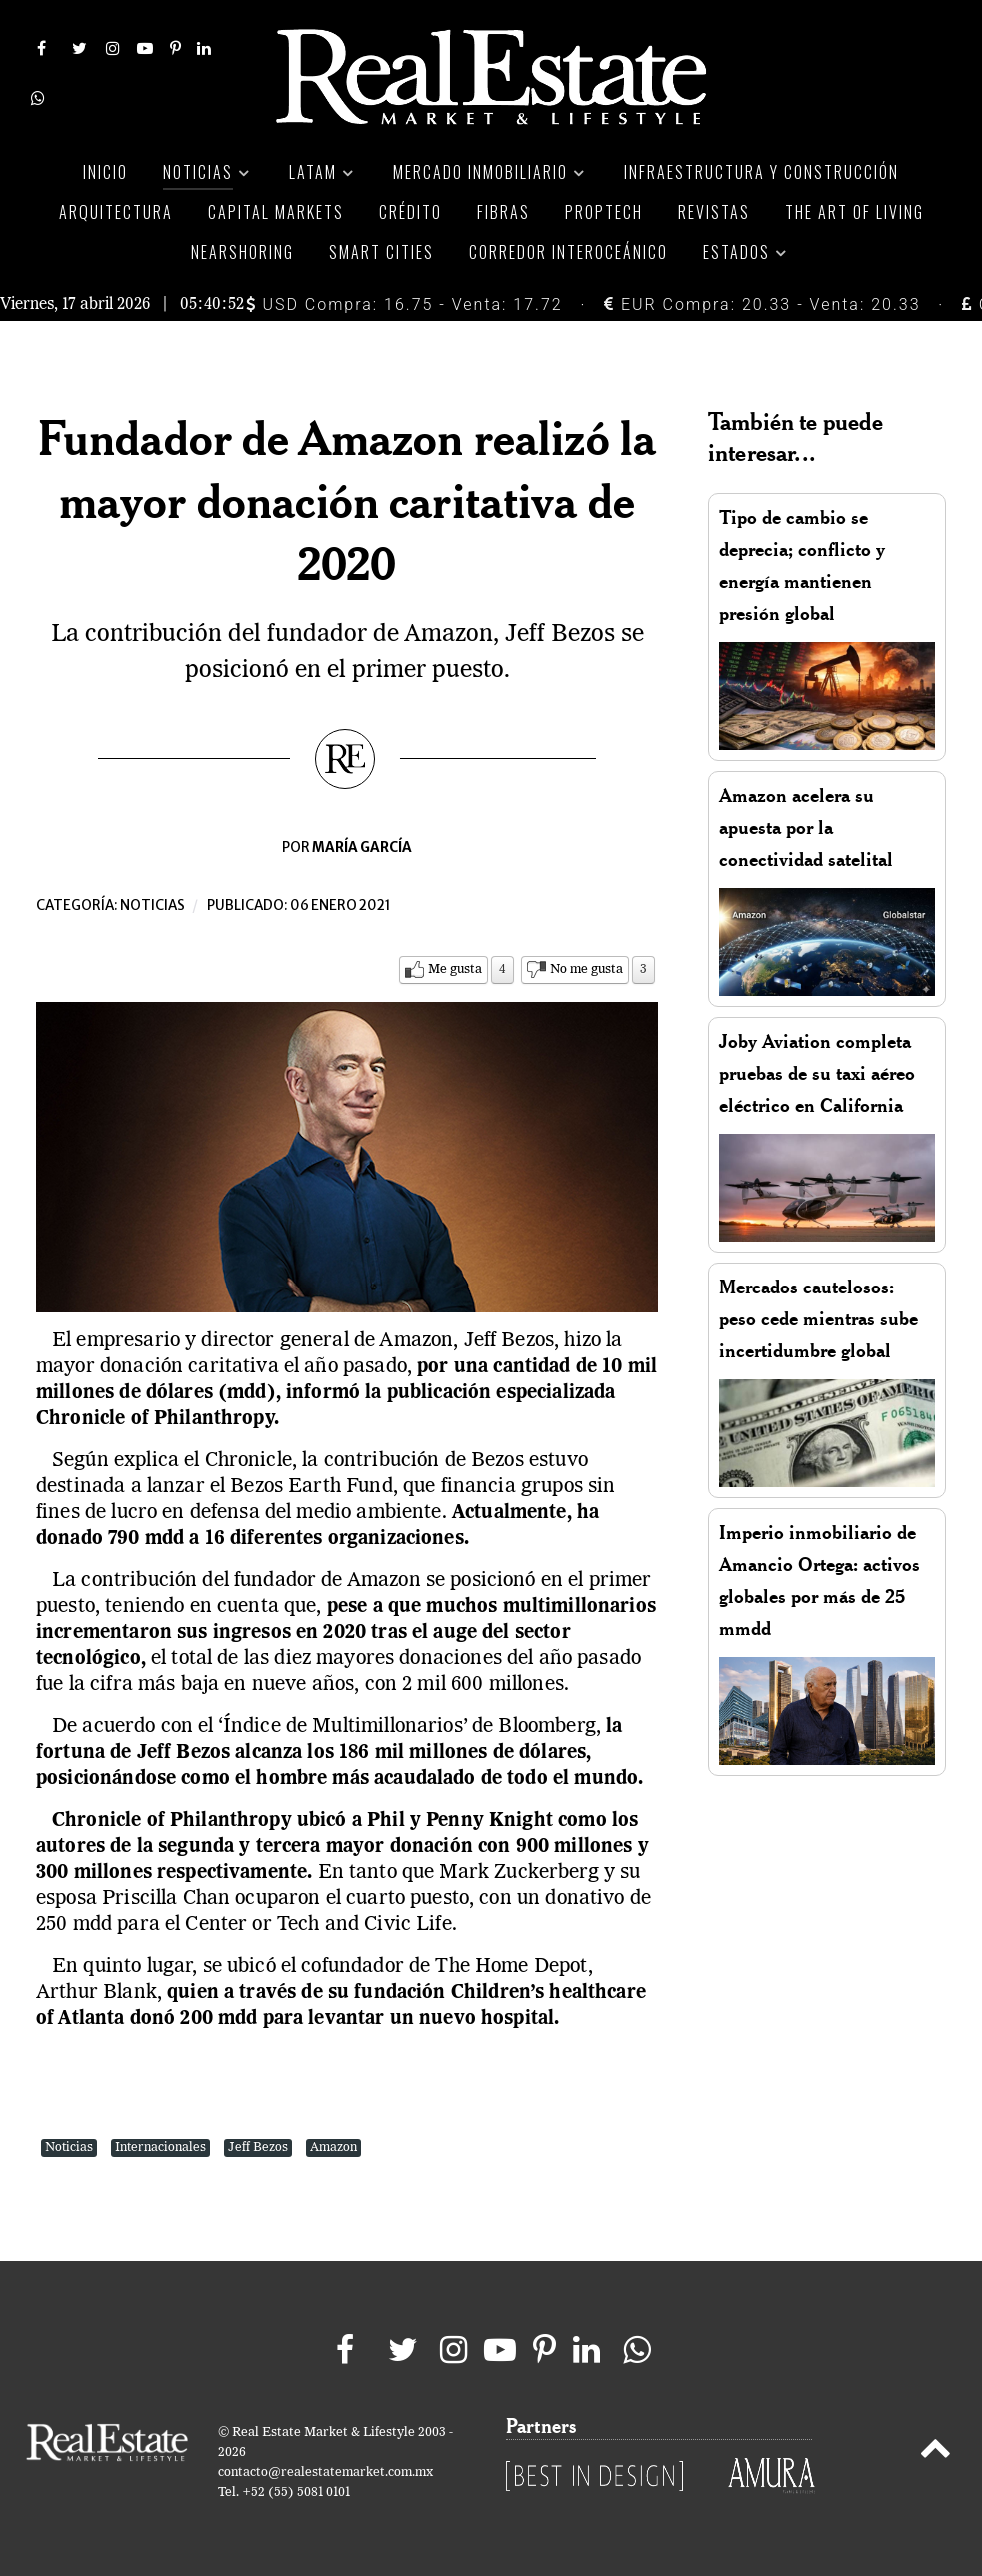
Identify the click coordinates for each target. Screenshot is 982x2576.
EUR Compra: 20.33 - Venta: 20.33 (762, 304)
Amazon (333, 2147)
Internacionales (160, 2147)
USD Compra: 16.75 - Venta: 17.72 (404, 304)
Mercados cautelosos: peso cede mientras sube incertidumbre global (818, 1319)
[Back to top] (935, 2452)
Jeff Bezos (258, 2147)
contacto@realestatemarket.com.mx (325, 2472)
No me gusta (586, 969)
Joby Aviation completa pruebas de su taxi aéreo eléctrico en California (817, 1073)
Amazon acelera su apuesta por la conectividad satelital (806, 827)
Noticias (152, 905)
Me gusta (455, 969)
